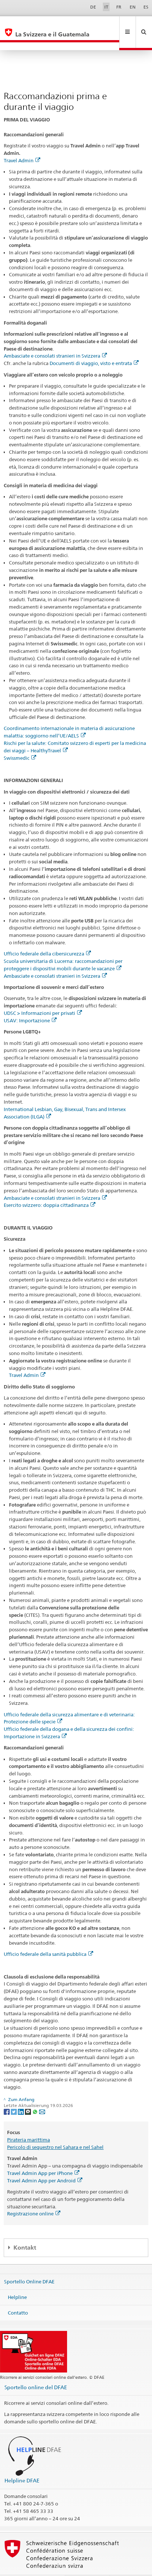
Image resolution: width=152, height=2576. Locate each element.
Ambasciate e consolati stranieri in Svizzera (55, 340)
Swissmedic (20, 742)
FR (118, 7)
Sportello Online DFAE (29, 2266)
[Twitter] (14, 2095)
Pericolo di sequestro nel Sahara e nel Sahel (55, 2131)
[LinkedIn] (21, 2095)
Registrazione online (33, 2198)
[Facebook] (7, 2095)
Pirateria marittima (28, 2124)
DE (93, 7)
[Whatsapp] (35, 2095)
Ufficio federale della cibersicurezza (47, 938)
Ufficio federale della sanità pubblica (48, 1938)
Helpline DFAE (21, 2464)
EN (133, 7)
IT (106, 7)
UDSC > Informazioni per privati (43, 997)
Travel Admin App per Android (44, 2165)
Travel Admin (22, 144)
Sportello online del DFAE (35, 2371)
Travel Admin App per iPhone (43, 2157)
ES (145, 7)
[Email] (42, 2095)
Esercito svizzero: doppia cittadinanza (49, 1189)
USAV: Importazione (30, 1004)
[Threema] (28, 2095)
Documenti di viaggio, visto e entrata (94, 347)
